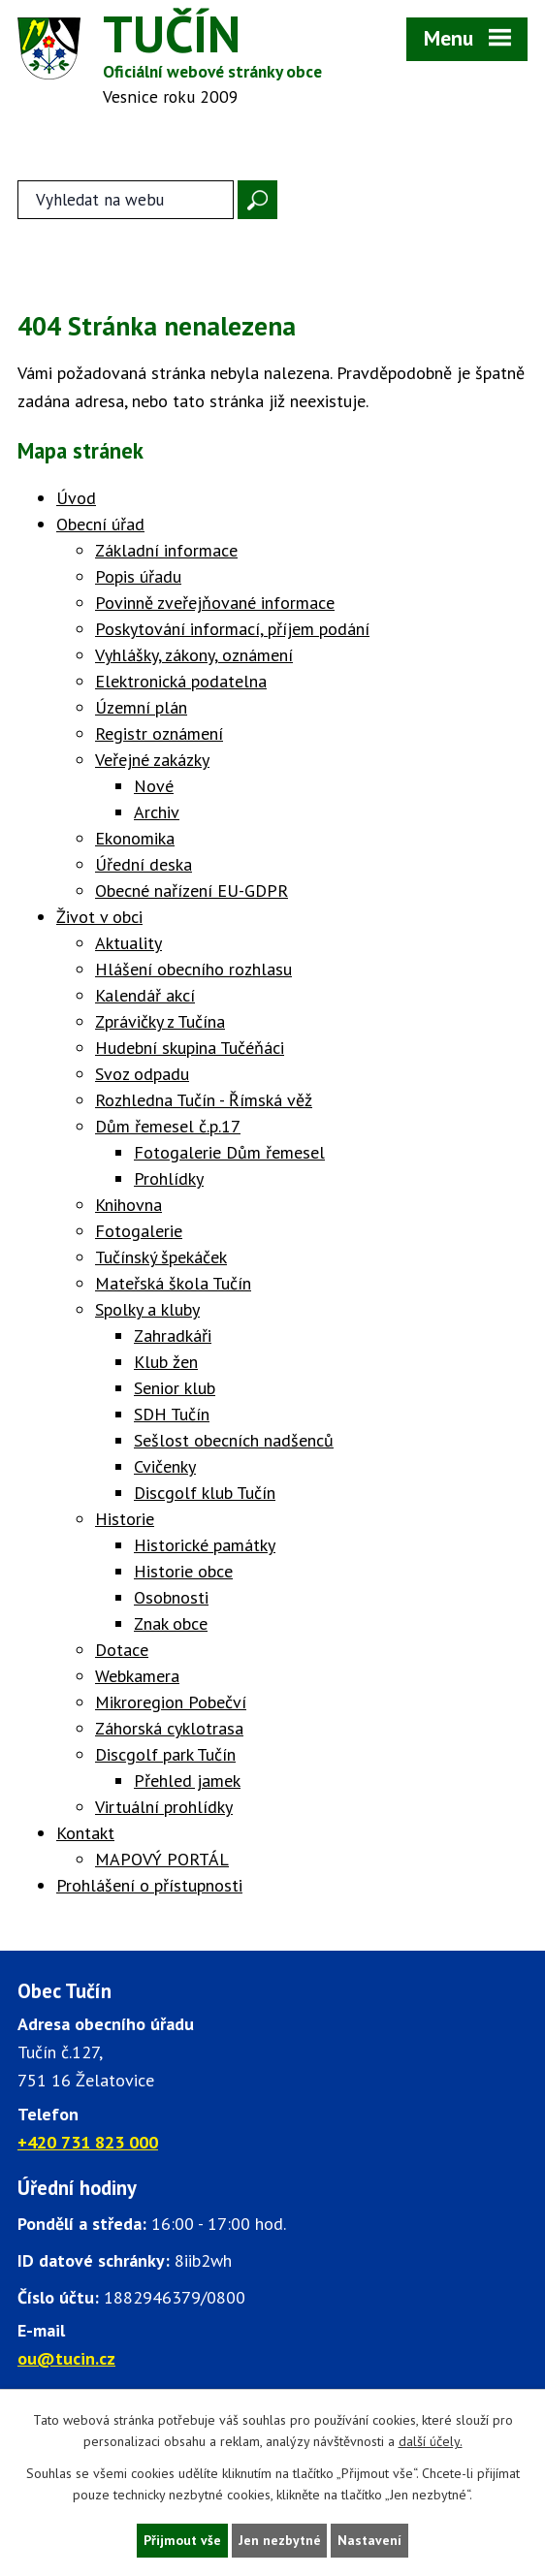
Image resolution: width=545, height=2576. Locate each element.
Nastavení (370, 2540)
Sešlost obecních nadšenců (234, 1442)
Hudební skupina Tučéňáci (189, 1049)
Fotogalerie (138, 1233)
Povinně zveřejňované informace (215, 604)
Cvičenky (165, 1468)
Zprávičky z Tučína (160, 1023)
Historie (124, 1521)
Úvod (76, 500)
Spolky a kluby (147, 1311)
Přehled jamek (187, 1782)
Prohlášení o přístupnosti (149, 1887)
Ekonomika (135, 840)
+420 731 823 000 (87, 2144)
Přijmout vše (181, 2540)
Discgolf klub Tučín (204, 1494)
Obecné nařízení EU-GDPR (191, 892)
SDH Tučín (171, 1416)
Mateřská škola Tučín (173, 1285)
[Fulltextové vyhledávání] (125, 201)
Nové (154, 788)
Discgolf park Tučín (165, 1756)
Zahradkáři (172, 1337)
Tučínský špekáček (161, 1259)
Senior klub (174, 1390)
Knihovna (128, 1206)
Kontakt (85, 1835)
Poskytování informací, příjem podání (232, 631)
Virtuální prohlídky (164, 1808)
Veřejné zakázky (152, 761)
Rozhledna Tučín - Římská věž (203, 1102)
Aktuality (128, 945)
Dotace (121, 1651)
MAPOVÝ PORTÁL (162, 1861)
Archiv (156, 814)
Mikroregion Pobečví (170, 1704)
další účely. (431, 2441)
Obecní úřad (100, 526)
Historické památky (204, 1547)
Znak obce (171, 1625)
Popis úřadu (138, 578)
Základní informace (166, 552)
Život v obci (99, 918)
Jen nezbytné (279, 2540)
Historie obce (183, 1573)
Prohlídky (169, 1180)
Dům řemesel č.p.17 (167, 1128)
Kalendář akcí (145, 997)
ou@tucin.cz (66, 2361)
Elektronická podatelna (181, 683)
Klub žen (166, 1363)
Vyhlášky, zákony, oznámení (194, 657)
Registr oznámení (159, 735)
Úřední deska (143, 866)
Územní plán (141, 709)
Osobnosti (171, 1599)
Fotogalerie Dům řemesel (229, 1154)
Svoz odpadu (142, 1076)
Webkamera (137, 1678)
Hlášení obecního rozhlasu (193, 971)
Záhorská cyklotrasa (169, 1730)
